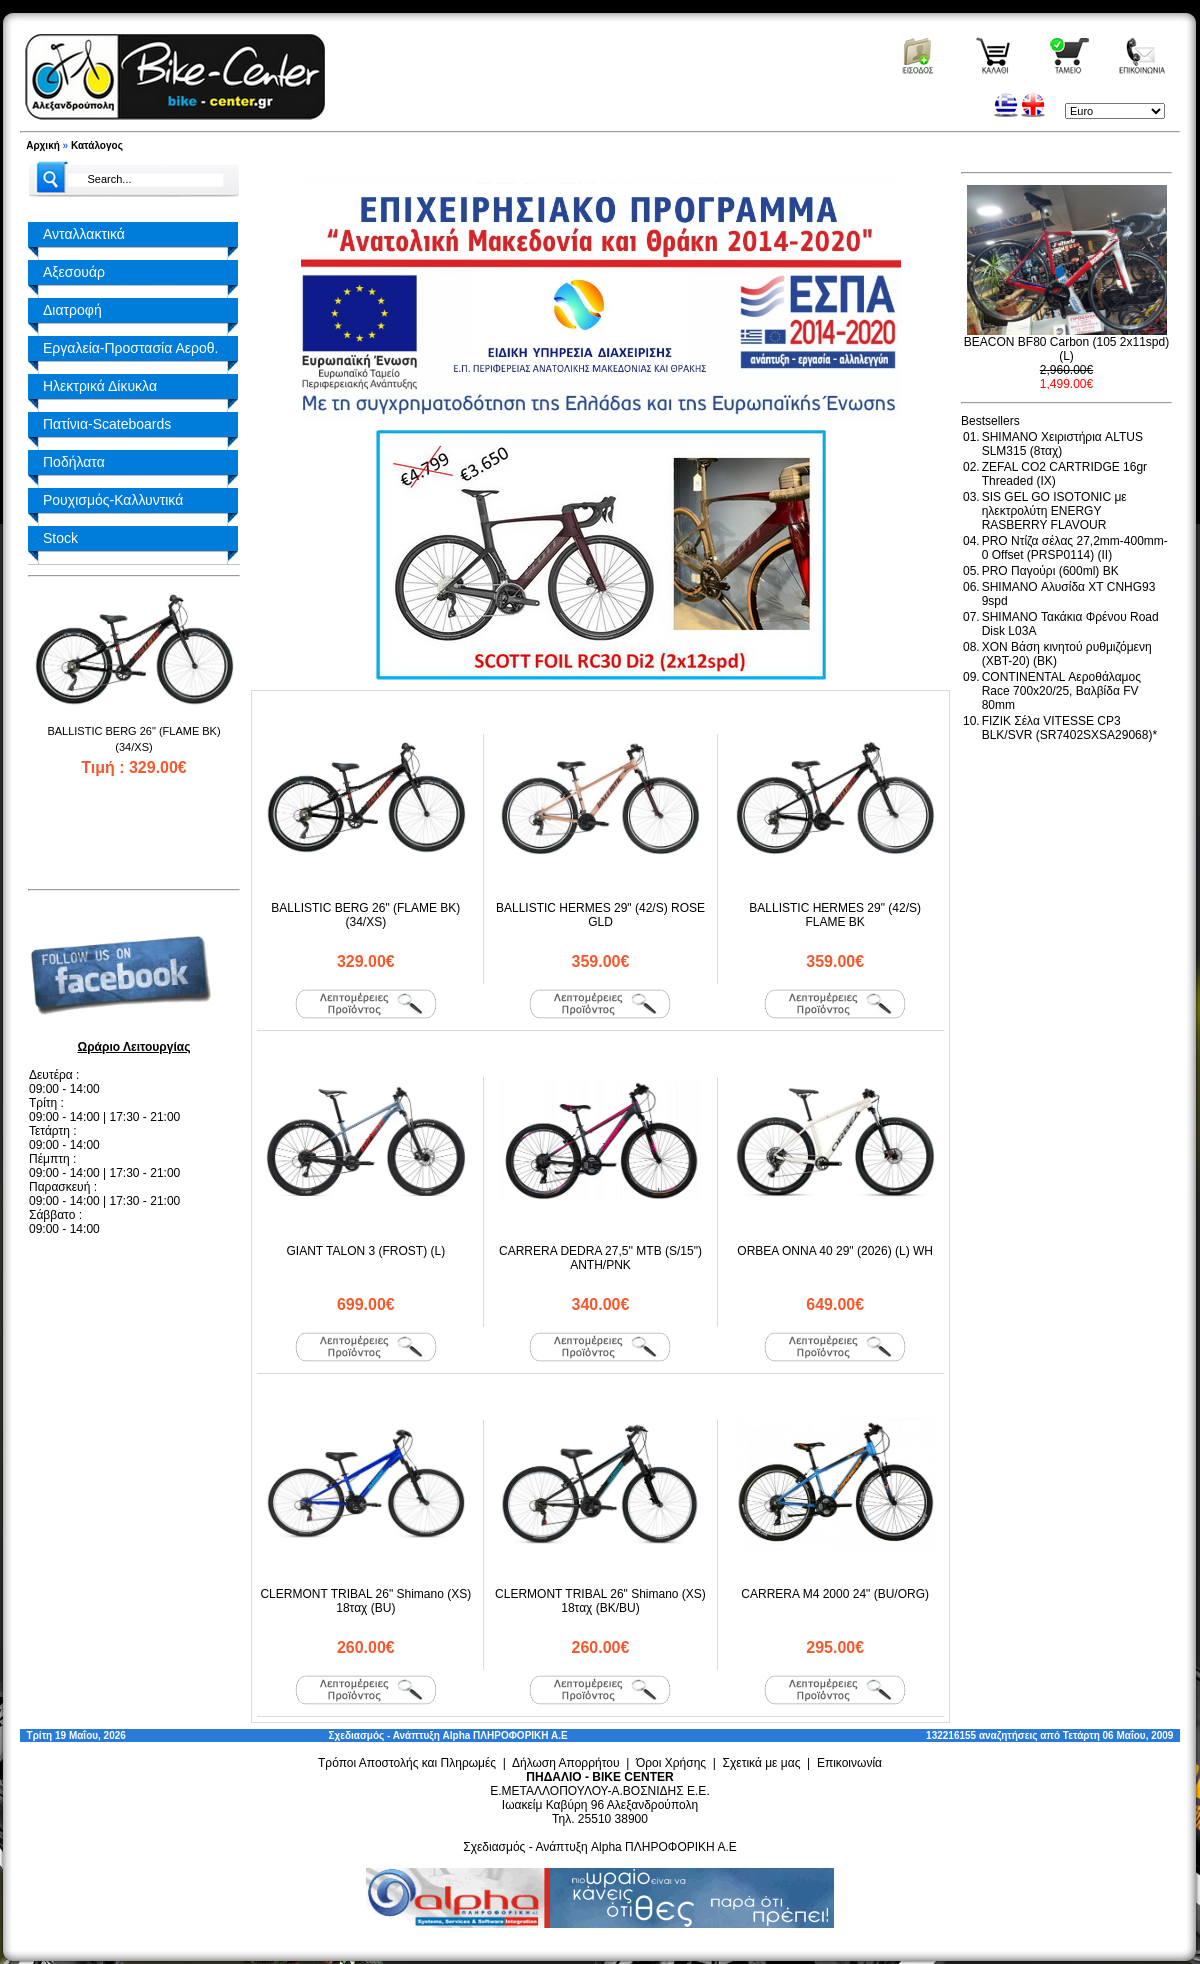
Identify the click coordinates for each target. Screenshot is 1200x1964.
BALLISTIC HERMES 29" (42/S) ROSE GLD (600, 915)
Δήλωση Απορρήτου (566, 1763)
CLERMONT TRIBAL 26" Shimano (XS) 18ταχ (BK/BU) (600, 1601)
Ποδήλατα (74, 462)
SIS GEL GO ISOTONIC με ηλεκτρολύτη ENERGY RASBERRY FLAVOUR (1054, 511)
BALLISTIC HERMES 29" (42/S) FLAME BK (835, 915)
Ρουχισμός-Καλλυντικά (113, 500)
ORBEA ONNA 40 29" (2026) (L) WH (835, 1251)
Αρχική (43, 145)
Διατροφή (72, 310)
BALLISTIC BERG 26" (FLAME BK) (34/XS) (365, 915)
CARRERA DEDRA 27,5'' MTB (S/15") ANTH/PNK (600, 1258)
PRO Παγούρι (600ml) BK (1050, 571)
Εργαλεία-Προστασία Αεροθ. (130, 348)
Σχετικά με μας (762, 1763)
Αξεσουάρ (74, 272)
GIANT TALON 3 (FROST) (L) (365, 1251)
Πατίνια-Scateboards (107, 424)
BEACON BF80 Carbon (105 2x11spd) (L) (1066, 349)
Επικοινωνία (849, 1763)
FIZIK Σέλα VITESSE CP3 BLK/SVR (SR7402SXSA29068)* (1069, 728)
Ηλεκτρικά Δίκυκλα (100, 386)
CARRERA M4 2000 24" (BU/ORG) (835, 1594)
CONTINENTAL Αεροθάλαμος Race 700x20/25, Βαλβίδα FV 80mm (1061, 691)
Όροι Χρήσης (671, 1763)
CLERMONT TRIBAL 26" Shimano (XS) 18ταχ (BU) (365, 1601)
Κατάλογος (97, 145)
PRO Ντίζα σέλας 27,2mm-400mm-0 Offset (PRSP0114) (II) (1075, 548)
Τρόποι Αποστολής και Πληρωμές (407, 1763)
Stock (60, 538)
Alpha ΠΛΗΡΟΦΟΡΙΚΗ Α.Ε (505, 1735)
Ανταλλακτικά (84, 234)
